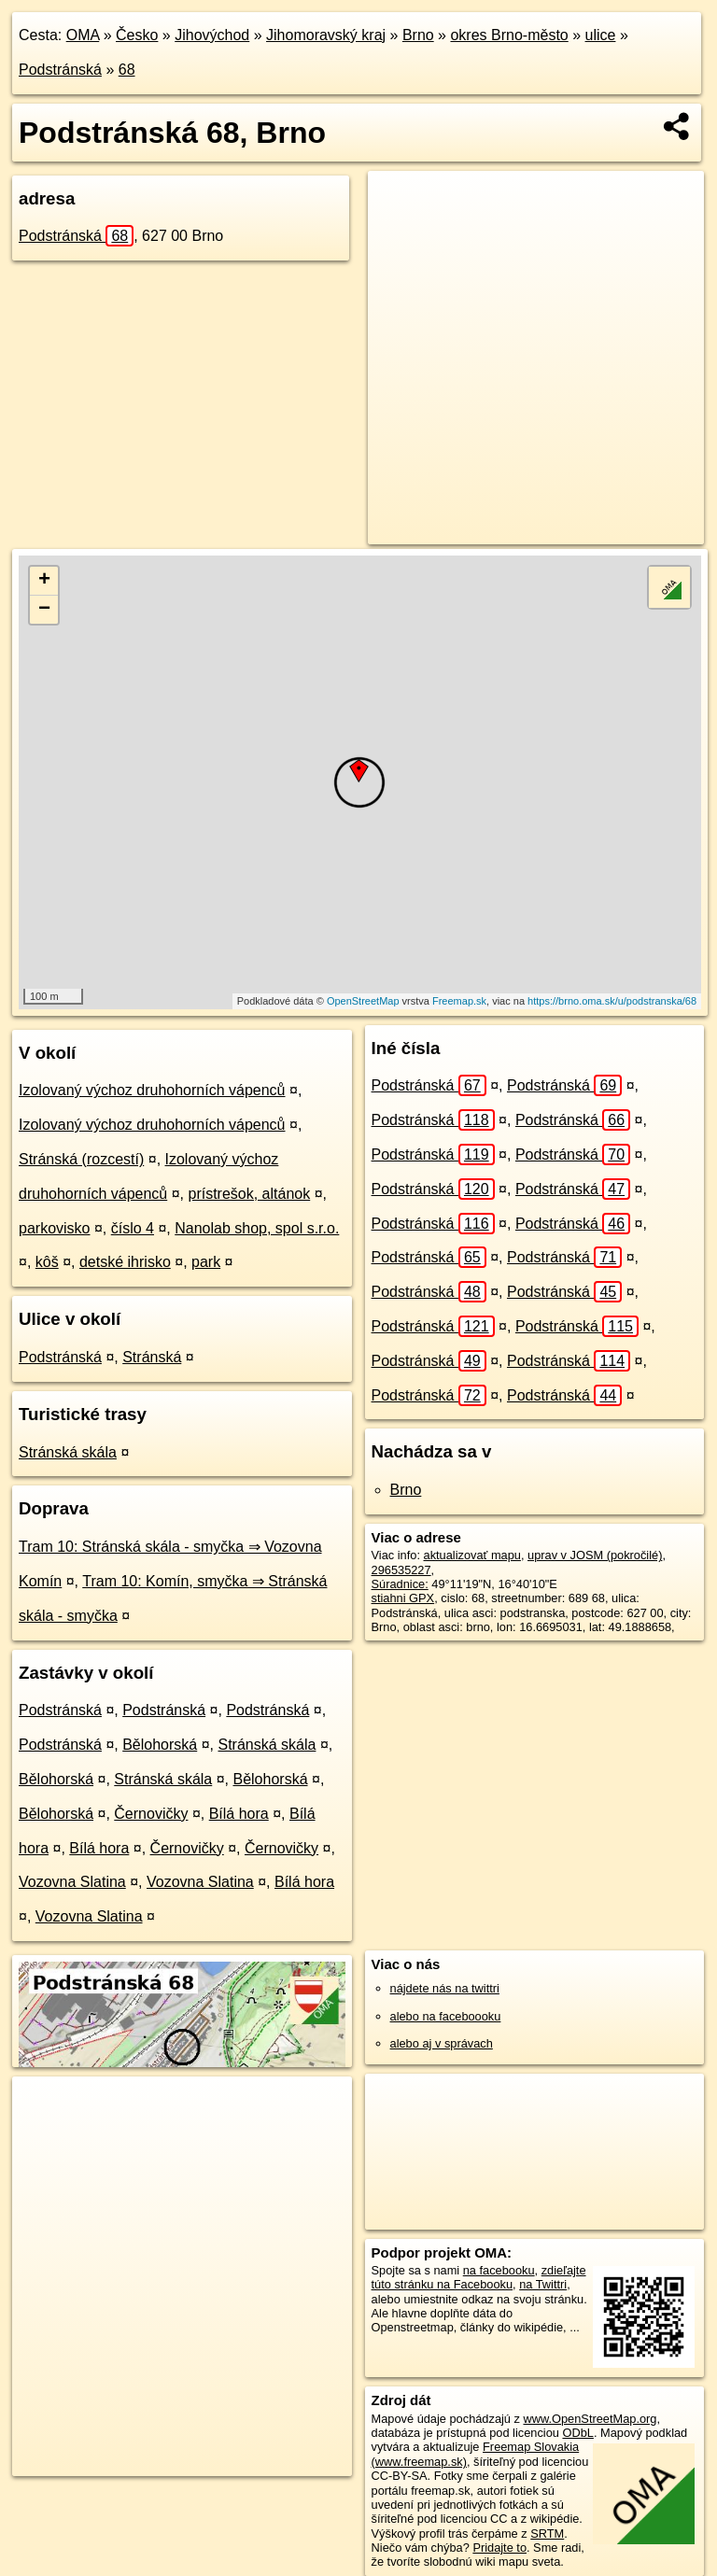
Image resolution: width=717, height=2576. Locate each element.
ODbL (577, 2433)
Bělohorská (159, 1745)
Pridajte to (499, 2548)
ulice (600, 35)
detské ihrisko (125, 1262)
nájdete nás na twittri (444, 1988)
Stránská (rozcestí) (81, 1159)
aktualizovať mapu (472, 1555)
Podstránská (60, 69)
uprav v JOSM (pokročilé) (594, 1555)
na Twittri (543, 2284)
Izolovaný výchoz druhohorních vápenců (152, 1090)
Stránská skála (68, 1452)
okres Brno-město (509, 35)
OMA (83, 35)
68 (127, 69)
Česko (137, 35)
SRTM (547, 2534)
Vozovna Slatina (72, 1882)
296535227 (401, 1570)
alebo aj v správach (441, 2043)
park (205, 1262)
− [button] (44, 610)
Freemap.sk (459, 1000)
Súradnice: (400, 1584)
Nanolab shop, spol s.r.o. (257, 1228)
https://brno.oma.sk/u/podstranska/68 (611, 1000)
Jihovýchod (212, 35)
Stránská (151, 1357)
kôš (47, 1262)
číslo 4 (132, 1228)
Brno (418, 35)
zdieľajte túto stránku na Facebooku (479, 2277)
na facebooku (499, 2270)
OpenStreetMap (363, 1000)
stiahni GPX (403, 1598)
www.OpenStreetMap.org (589, 2419)
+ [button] (44, 581)
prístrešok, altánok (249, 1194)
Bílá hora (239, 1814)
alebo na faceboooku (445, 2016)
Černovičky (151, 1814)
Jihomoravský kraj (326, 35)
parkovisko (54, 1228)
